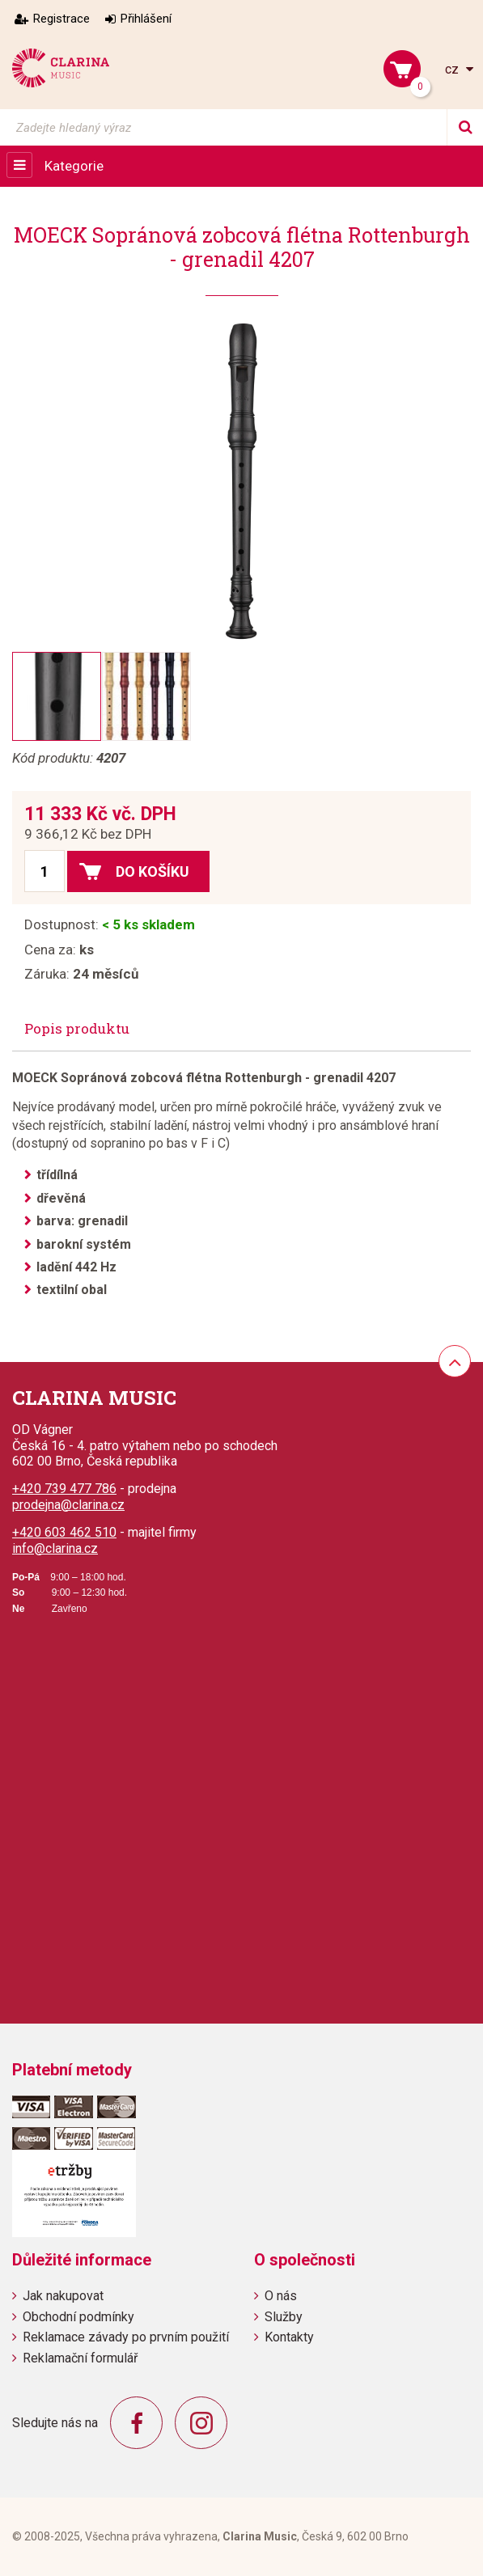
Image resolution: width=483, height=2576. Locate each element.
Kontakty (289, 2337)
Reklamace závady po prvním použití (126, 2337)
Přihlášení (146, 18)
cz (453, 69)
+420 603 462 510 (64, 1532)
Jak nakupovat (63, 2295)
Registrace (61, 18)
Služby (284, 2316)
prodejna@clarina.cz (68, 1504)
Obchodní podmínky (78, 2316)
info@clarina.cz (55, 1548)
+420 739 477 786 (64, 1488)
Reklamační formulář (80, 2358)
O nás (281, 2295)
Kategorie (74, 166)
